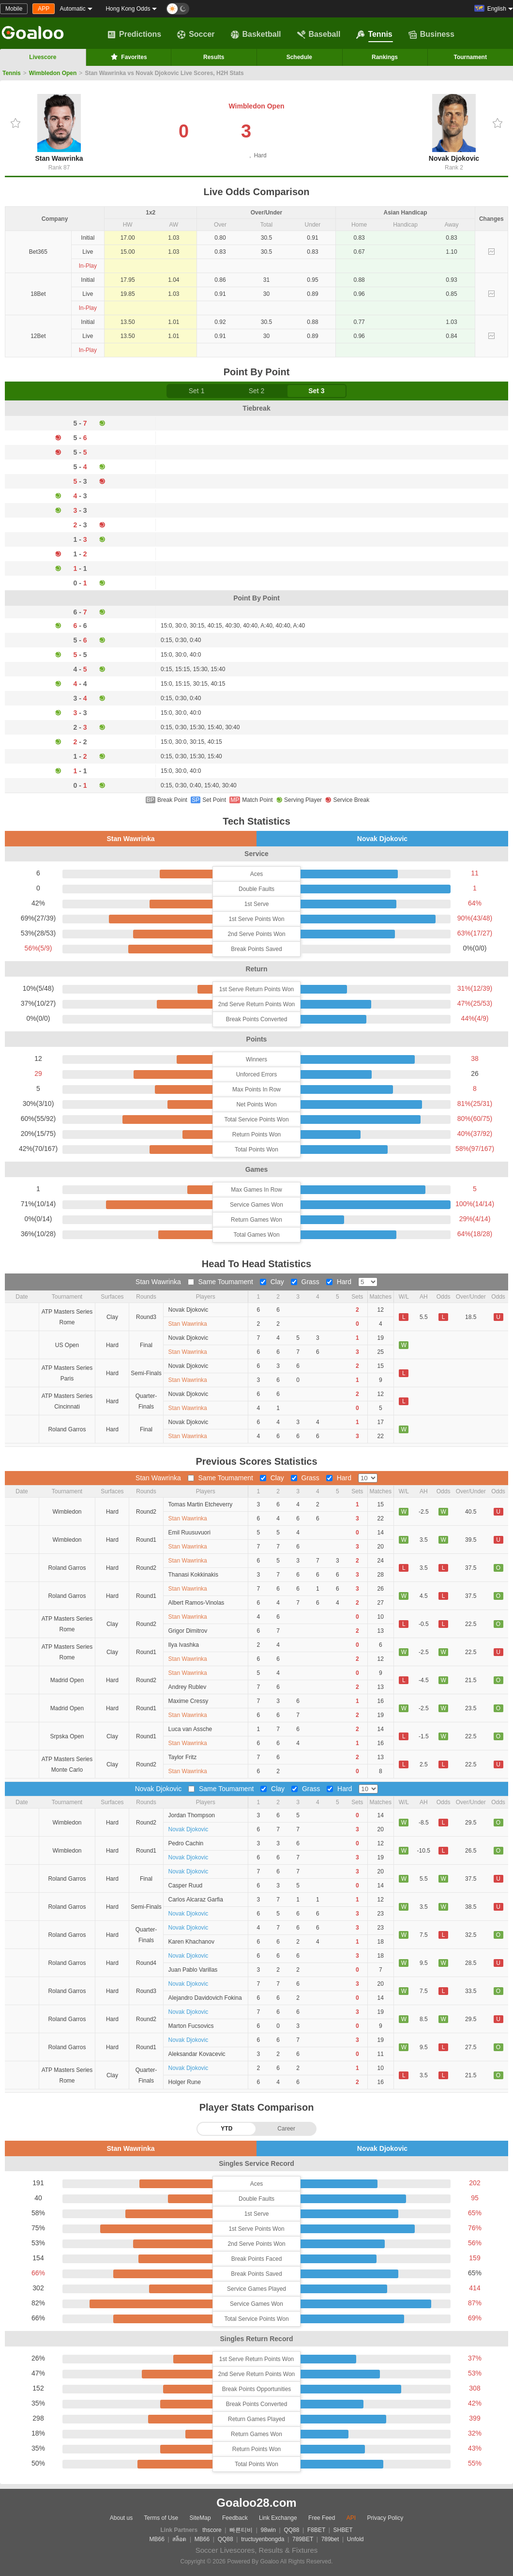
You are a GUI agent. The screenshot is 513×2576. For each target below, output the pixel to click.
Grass (306, 1282)
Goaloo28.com (256, 2502)
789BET (302, 2539)
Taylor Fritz (182, 1757)
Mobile (13, 8)
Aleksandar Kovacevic (197, 2054)
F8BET (316, 2530)
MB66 (156, 2539)
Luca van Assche (190, 1729)
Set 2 (257, 391)
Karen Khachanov (191, 1941)
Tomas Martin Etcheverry (200, 1504)
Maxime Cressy (188, 1701)
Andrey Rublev (187, 1687)
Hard (339, 1282)
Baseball (319, 34)
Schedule (299, 57)
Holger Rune (184, 2082)
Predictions (134, 34)
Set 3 (316, 391)
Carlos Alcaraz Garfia (195, 1899)
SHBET (342, 2530)
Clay (273, 1282)
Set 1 (197, 391)
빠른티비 (241, 2530)
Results (213, 57)
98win (268, 2530)
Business (431, 34)
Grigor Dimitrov (188, 1630)
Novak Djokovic (454, 128)
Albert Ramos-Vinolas (196, 1602)
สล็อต (179, 2539)
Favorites (128, 56)
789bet (330, 2539)
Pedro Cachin (186, 1843)
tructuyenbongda (262, 2539)
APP (43, 8)
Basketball (256, 34)
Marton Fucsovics (191, 2026)
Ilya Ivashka (183, 1644)
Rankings (385, 57)
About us (121, 2518)
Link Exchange (278, 2518)
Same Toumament (221, 1282)
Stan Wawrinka (59, 128)
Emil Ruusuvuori (189, 1532)
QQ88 (291, 2530)
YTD (226, 2128)
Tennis (374, 34)
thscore (211, 2530)
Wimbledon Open (53, 73)
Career (286, 2128)
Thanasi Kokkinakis (193, 1574)
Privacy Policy (385, 2518)
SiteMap (200, 2518)
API (351, 2518)
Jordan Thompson (191, 1815)
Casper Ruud (185, 1885)
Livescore (42, 57)
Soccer (195, 34)
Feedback (235, 2518)
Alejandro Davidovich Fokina (205, 1997)
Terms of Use (161, 2518)
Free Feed (321, 2518)
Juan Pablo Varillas (193, 1969)
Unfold (355, 2539)
